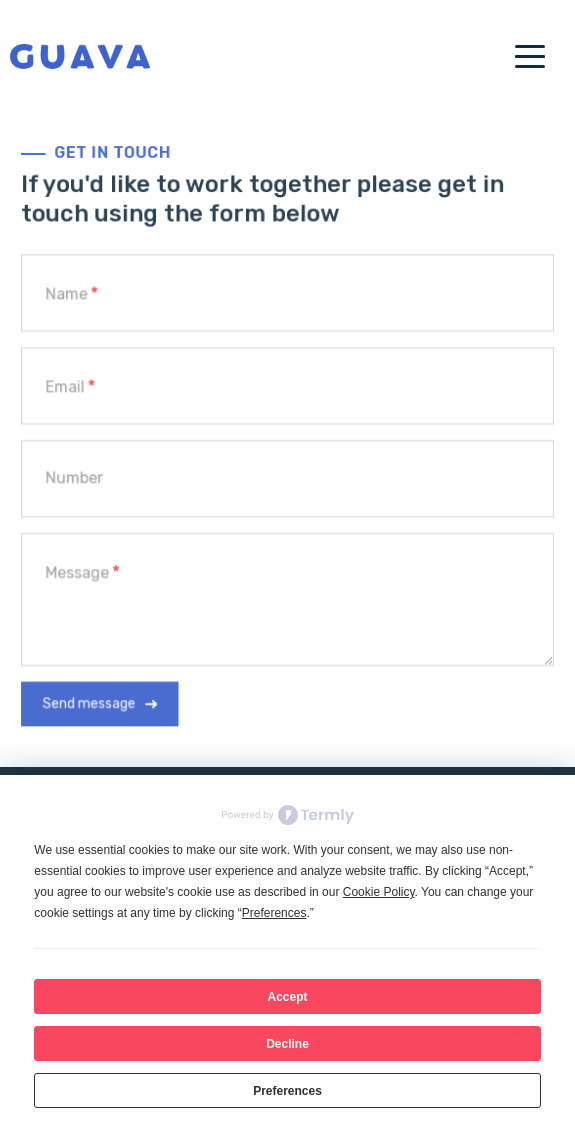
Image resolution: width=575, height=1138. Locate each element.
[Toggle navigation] (520, 55)
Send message (92, 700)
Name (69, 297)
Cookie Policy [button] (379, 892)
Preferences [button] (274, 913)
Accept (287, 997)
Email (68, 388)
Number (77, 478)
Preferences (287, 1091)
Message (80, 571)
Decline (287, 1044)
